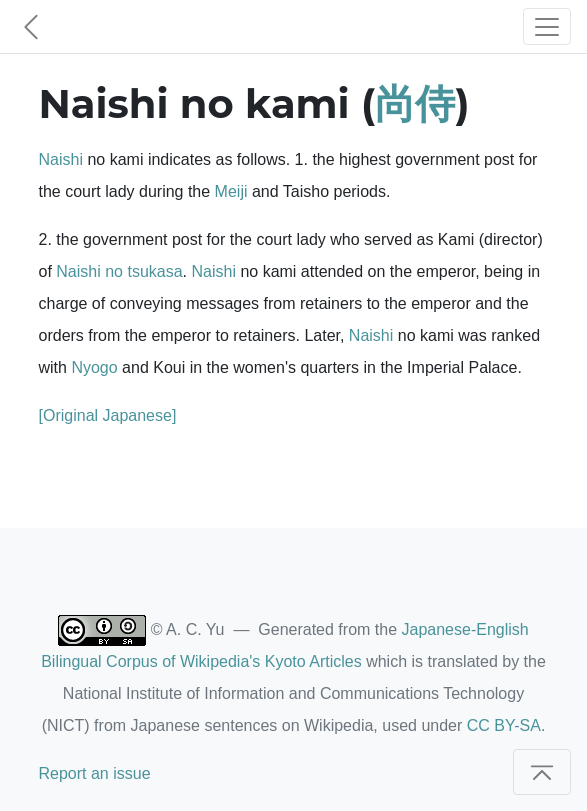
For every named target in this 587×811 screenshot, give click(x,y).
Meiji (231, 191)
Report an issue (95, 773)
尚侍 (415, 103)
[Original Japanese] (108, 415)
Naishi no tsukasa (119, 271)
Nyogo (94, 367)
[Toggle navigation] (547, 26)
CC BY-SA (504, 725)
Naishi (61, 159)
